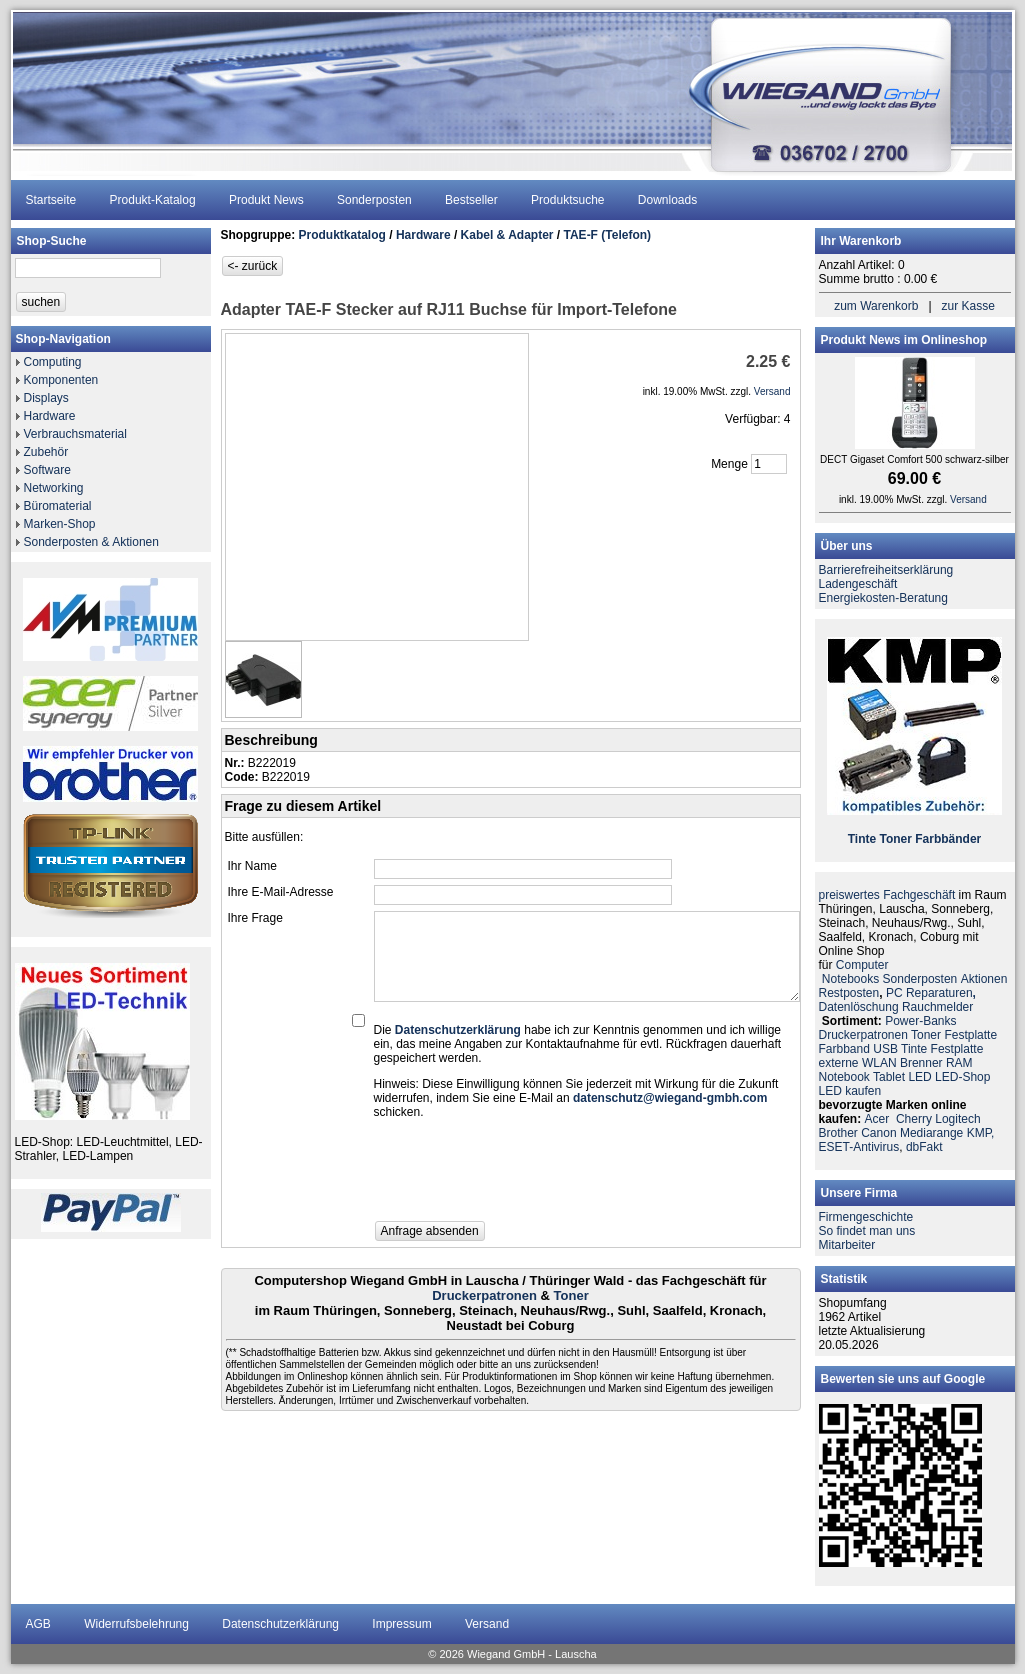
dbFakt (924, 1147)
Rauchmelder (937, 1007)
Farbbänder (948, 839)
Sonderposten (374, 200)
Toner (571, 1295)
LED (919, 1077)
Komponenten (61, 380)
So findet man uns (867, 1231)
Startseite (51, 200)
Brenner (921, 1063)
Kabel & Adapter (507, 235)
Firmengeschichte (866, 1217)
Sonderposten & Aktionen (91, 542)
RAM (959, 1063)
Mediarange (931, 1133)
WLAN (879, 1063)
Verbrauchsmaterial (75, 434)
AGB (38, 1624)
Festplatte (970, 1035)
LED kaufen (850, 1091)
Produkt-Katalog (153, 200)
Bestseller (471, 200)
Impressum (401, 1624)
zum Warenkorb (876, 306)
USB (885, 1049)
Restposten (849, 993)
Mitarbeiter (847, 1245)
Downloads (667, 200)
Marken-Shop (60, 524)
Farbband (844, 1049)
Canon (878, 1133)
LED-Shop (962, 1077)
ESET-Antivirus (859, 1147)
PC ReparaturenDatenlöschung (897, 1000)
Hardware (50, 416)
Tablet (889, 1077)
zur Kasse (968, 306)
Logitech (957, 1119)
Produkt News (266, 200)
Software (47, 470)
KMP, (981, 1133)
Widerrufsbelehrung (136, 1624)
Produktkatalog (342, 235)
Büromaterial (58, 506)
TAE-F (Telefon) (608, 235)
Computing (53, 362)
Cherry (914, 1119)
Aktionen (984, 979)
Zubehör (46, 452)
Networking (54, 488)
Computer (862, 965)
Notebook (844, 1077)
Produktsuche (567, 200)
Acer (877, 1119)
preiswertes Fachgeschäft (887, 895)
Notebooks (850, 979)
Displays (46, 398)
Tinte (862, 839)
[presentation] (526, 1176)
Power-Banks (920, 1021)
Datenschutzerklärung (280, 1624)
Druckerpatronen (484, 1295)
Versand (487, 1624)
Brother (838, 1133)
